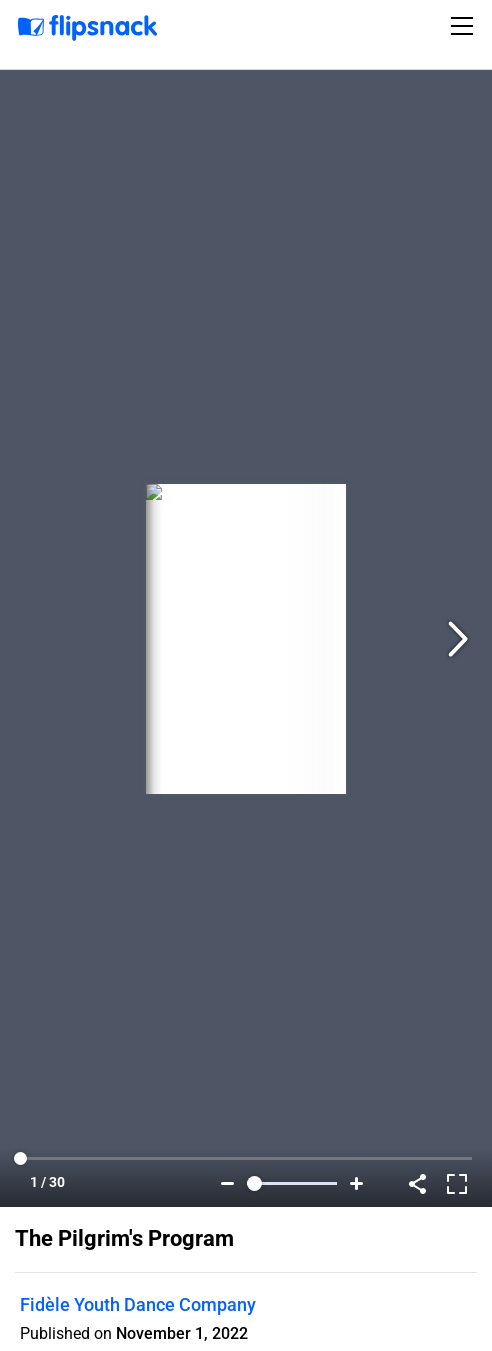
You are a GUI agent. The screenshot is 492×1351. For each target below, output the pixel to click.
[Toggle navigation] (465, 26)
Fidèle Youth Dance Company (138, 1304)
